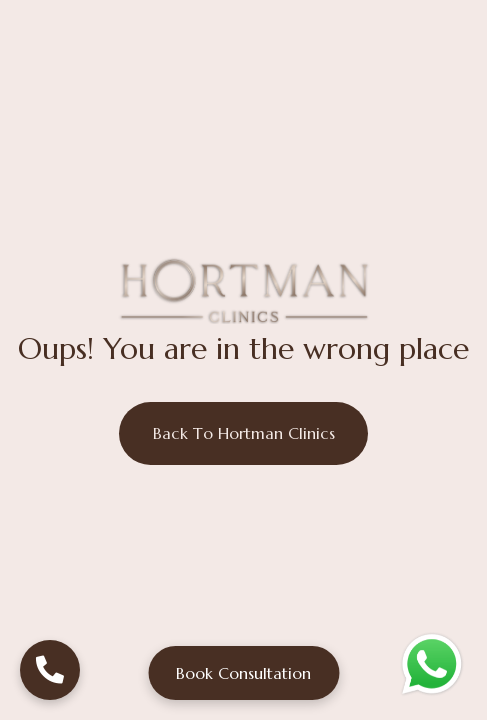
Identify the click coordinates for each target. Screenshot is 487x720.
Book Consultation (243, 673)
